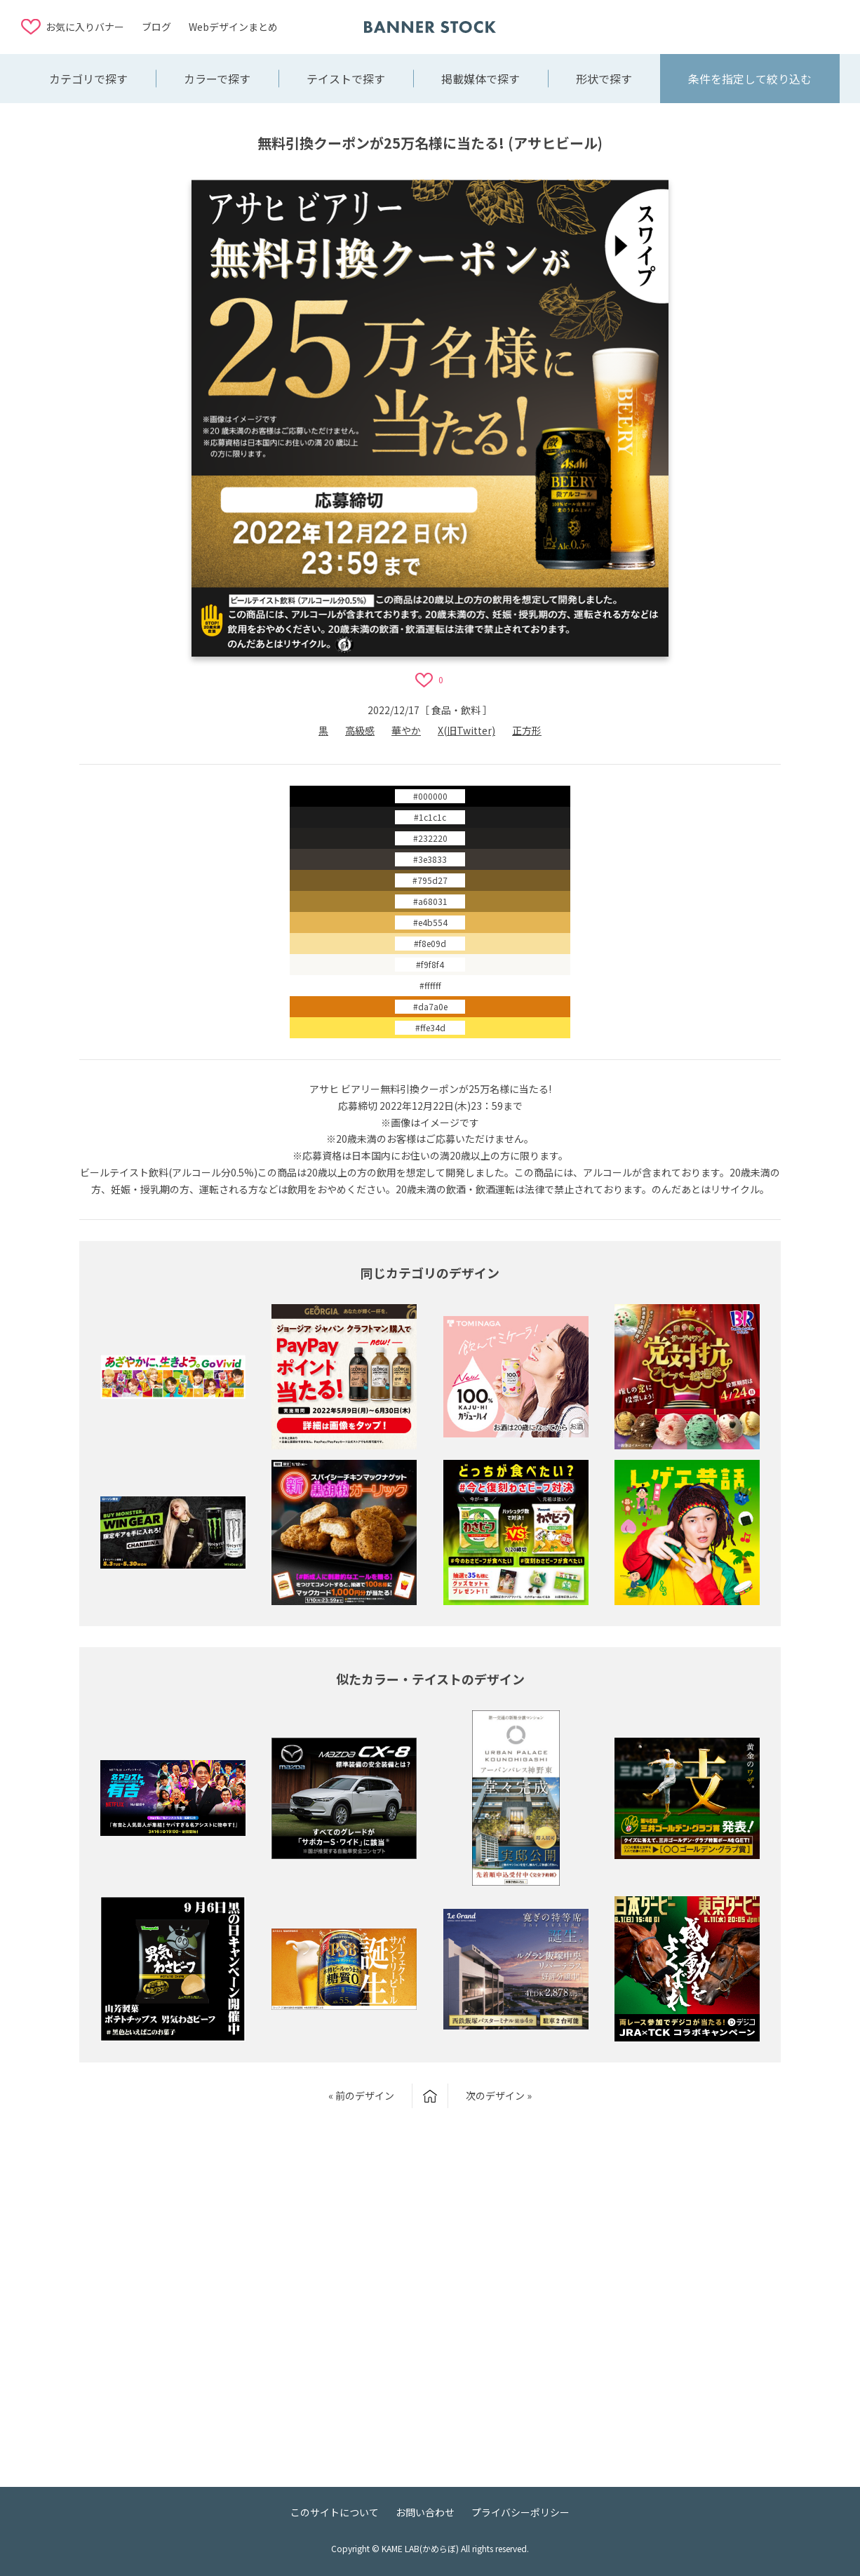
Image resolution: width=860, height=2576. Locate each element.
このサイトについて (334, 2512)
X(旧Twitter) (466, 730)
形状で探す (604, 78)
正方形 (527, 730)
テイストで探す (346, 78)
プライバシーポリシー (520, 2512)
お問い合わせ (425, 2512)
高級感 (360, 730)
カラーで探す (217, 78)
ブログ (156, 27)
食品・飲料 (456, 710)
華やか (406, 730)
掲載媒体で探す (480, 78)
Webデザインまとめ (233, 27)
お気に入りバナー (85, 27)
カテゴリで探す (88, 78)
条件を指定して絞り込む (750, 78)
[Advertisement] (726, 25)
